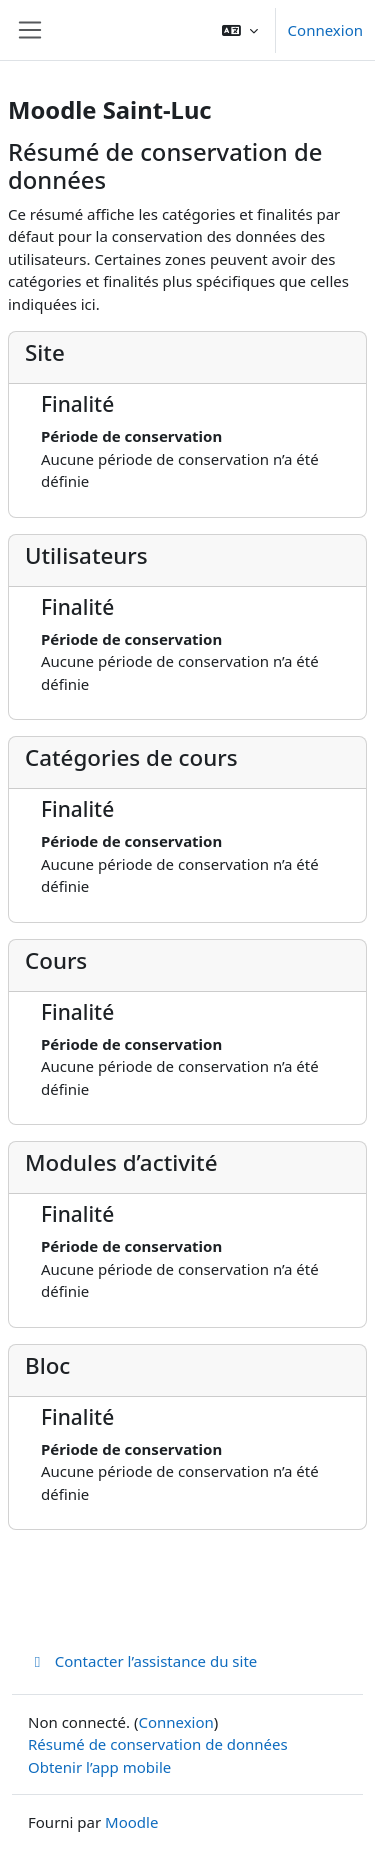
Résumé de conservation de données (158, 1744)
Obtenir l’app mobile (99, 1767)
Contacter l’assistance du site (142, 1661)
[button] (240, 30)
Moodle (131, 1822)
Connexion (325, 30)
